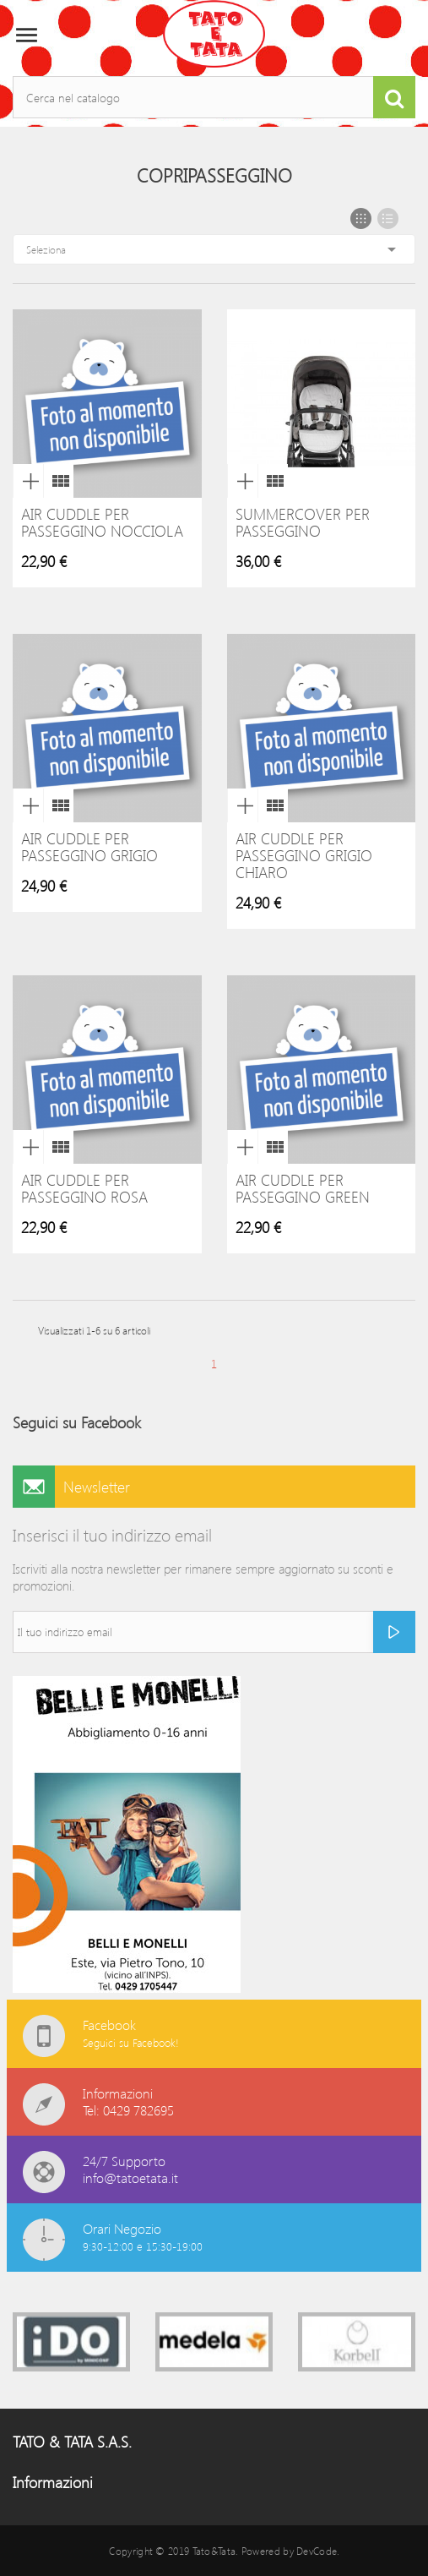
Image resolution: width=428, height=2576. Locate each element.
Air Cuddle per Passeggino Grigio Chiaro (304, 855)
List (387, 218)
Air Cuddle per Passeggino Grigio (89, 846)
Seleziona (214, 249)
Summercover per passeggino (303, 522)
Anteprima (28, 481)
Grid (360, 218)
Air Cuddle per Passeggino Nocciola (102, 522)
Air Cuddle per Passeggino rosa (84, 1188)
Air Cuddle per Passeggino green (303, 1188)
